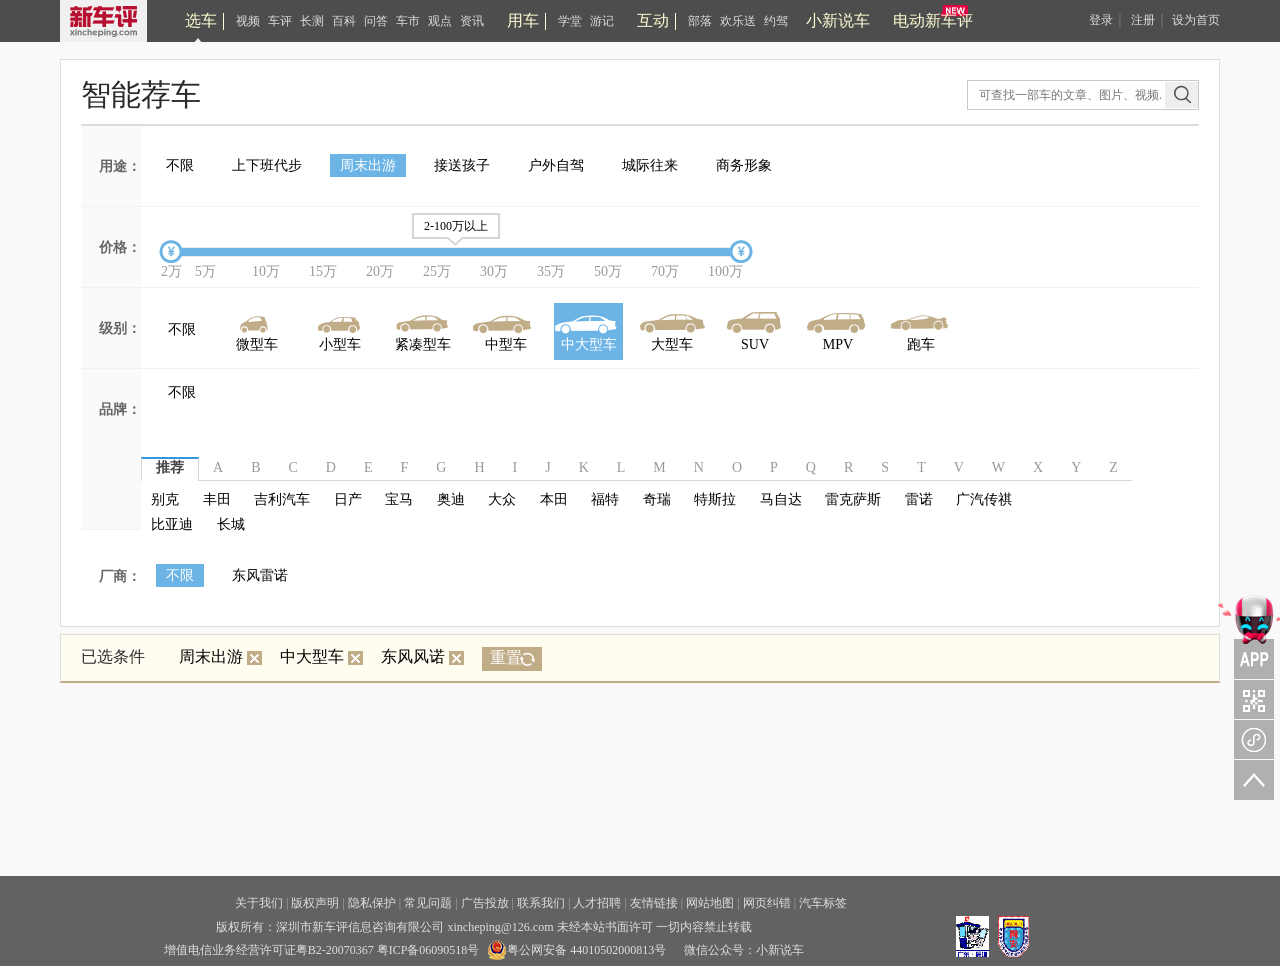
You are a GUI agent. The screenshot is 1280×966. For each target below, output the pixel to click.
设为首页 (1196, 20)
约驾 (776, 21)
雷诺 (919, 499)
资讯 (472, 21)
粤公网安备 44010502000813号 (576, 950)
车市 (408, 21)
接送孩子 (462, 165)
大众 (502, 499)
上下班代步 (267, 165)
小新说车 (838, 20)
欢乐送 (738, 21)
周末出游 (368, 165)
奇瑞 (657, 499)
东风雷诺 (260, 575)
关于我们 (259, 903)
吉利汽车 (282, 499)
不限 (180, 165)
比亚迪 (172, 524)
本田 (554, 499)
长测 (312, 21)
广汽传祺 (984, 499)
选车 (201, 20)
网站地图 (710, 903)
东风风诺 (422, 656)
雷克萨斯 (853, 499)
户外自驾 (556, 165)
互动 (653, 20)
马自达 (781, 499)
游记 (602, 21)
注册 (1143, 20)
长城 (231, 524)
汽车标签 (823, 903)
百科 (344, 21)
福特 (605, 499)
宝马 (399, 499)
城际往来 (650, 165)
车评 (280, 21)
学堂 (570, 21)
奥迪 (451, 499)
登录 (1101, 20)
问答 (376, 21)
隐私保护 (372, 903)
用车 (523, 20)
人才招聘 (597, 903)
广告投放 (485, 903)
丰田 (217, 499)
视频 (248, 21)
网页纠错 (767, 903)
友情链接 (654, 903)
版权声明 (315, 903)
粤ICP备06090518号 (428, 950)
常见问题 (428, 903)
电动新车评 (933, 20)
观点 (440, 21)
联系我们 (541, 903)
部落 (700, 21)
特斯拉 (715, 499)
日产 (348, 499)
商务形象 (744, 165)
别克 (165, 499)
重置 (506, 657)
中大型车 (321, 656)
